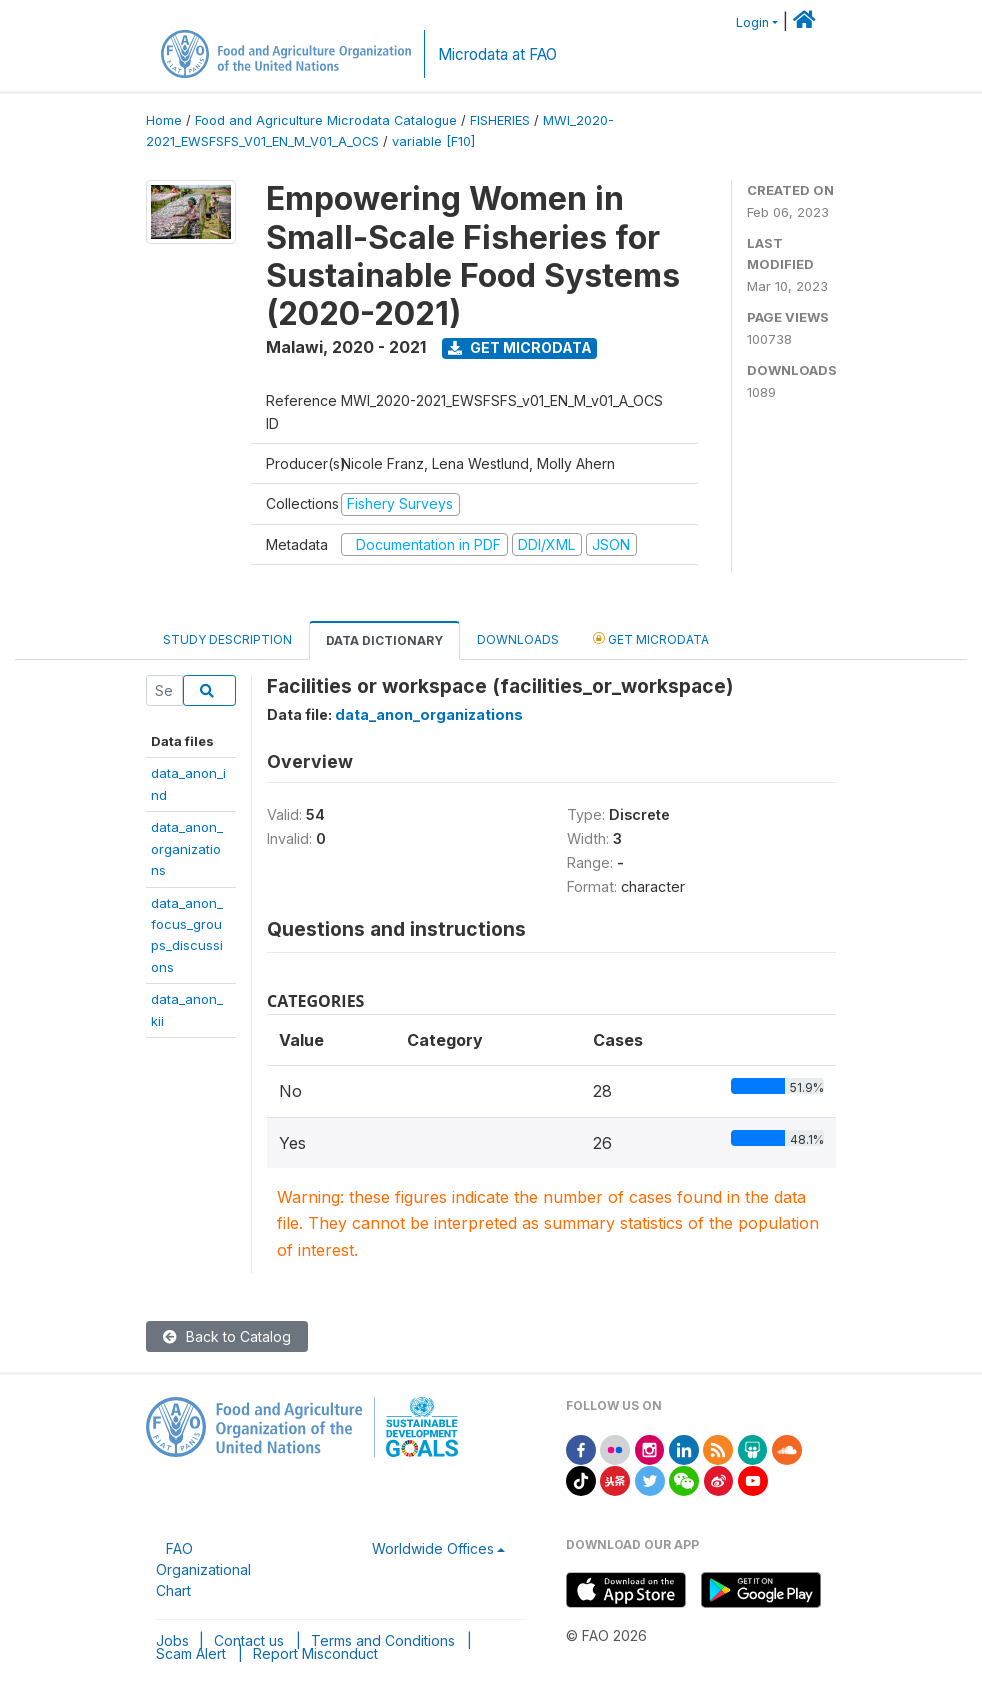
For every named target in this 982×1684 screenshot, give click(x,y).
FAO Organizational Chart (203, 1569)
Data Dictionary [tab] (384, 640)
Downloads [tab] (518, 639)
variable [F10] (433, 141)
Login (752, 22)
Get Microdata (520, 347)
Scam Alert (191, 1653)
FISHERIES (500, 120)
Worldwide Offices (433, 1548)
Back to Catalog (227, 1336)
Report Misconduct (315, 1653)
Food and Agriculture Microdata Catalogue (326, 120)
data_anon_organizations (187, 848)
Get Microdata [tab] (651, 638)
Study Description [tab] (227, 639)
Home (164, 120)
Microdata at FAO (497, 54)
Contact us (249, 1640)
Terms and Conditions (383, 1640)
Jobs (172, 1640)
